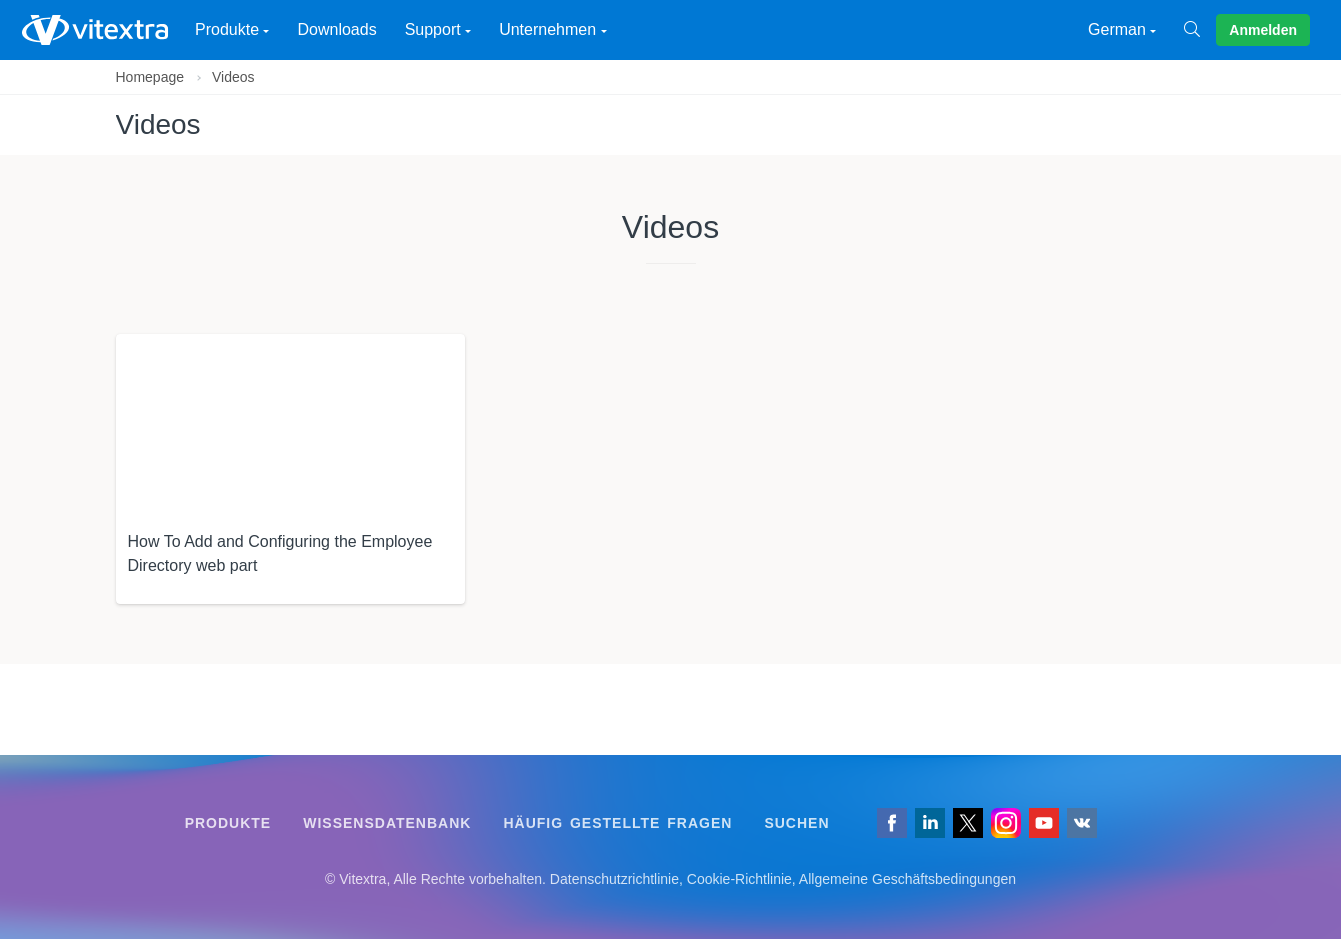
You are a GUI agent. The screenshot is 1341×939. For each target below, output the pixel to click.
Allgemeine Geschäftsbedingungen (907, 879)
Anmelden (1263, 30)
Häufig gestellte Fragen (617, 823)
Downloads (336, 29)
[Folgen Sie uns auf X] (968, 823)
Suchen (796, 823)
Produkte (228, 823)
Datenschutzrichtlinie (614, 879)
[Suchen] (1200, 30)
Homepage (150, 77)
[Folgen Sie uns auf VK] (1082, 823)
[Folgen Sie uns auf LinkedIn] (930, 823)
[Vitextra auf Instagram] (1006, 823)
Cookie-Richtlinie (739, 879)
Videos (233, 77)
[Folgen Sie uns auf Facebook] (892, 823)
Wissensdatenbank (387, 823)
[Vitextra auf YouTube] (1044, 823)
